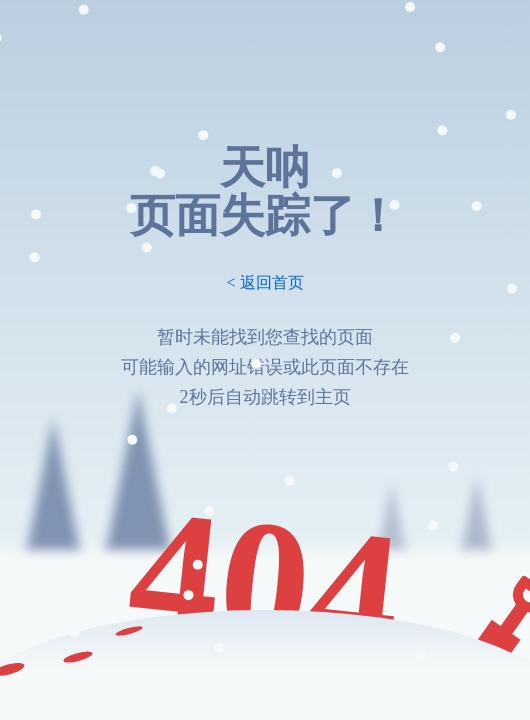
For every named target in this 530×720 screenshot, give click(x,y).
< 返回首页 (264, 282)
